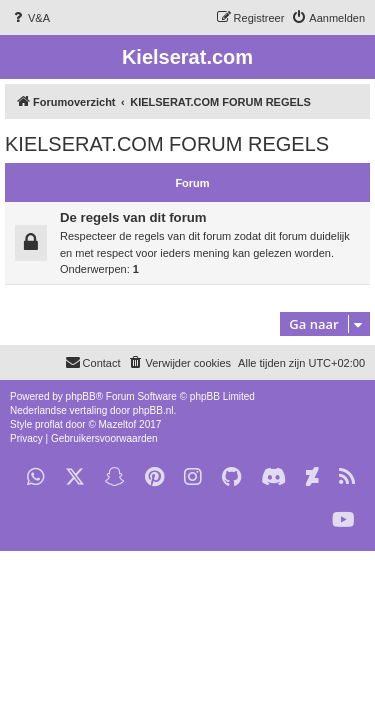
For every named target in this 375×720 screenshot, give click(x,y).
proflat (49, 424)
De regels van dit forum (133, 217)
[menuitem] (30, 18)
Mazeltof (118, 424)
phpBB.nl (153, 410)
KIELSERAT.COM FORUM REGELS (167, 144)
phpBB (81, 396)
